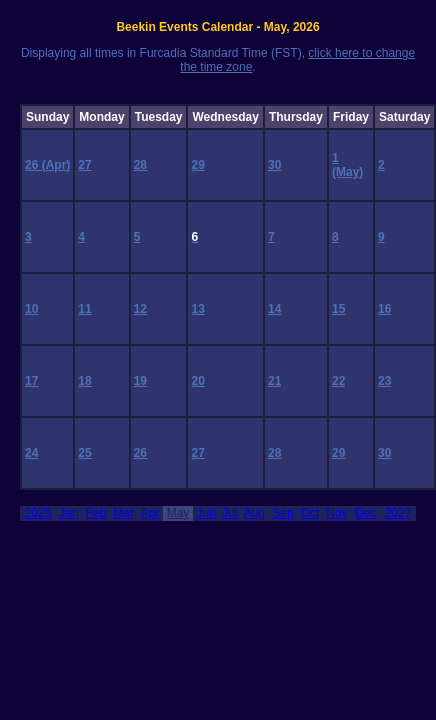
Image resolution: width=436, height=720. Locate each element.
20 (197, 381)
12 (140, 309)
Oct (310, 513)
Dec (365, 513)
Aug (254, 513)
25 (84, 453)
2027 (398, 513)
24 (31, 453)
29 (197, 165)
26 (33, 165)
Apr (150, 513)
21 (274, 381)
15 (338, 309)
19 (140, 381)
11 (84, 309)
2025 (38, 513)
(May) (347, 172)
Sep (282, 513)
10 (31, 309)
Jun (206, 513)
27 (84, 165)
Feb (96, 513)
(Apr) (56, 165)
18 (84, 381)
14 (274, 309)
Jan (68, 513)
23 (384, 381)
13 (197, 309)
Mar (123, 513)
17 (31, 381)
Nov (336, 513)
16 (384, 309)
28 (140, 165)
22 (338, 381)
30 (274, 165)
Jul (229, 513)
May (178, 513)
